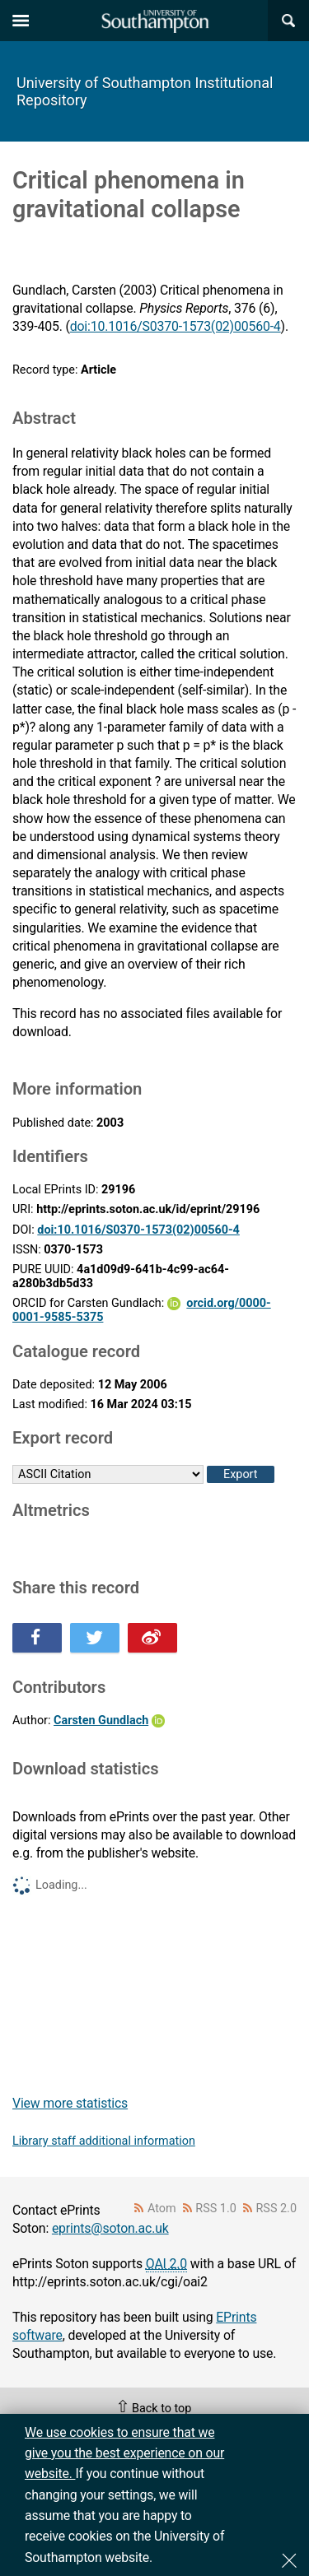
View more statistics (70, 2103)
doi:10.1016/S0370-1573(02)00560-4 (175, 326)
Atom (161, 2209)
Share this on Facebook (37, 1638)
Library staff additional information (103, 2141)
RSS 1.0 (215, 2209)
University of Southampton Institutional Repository (144, 91)
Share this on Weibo (152, 1638)
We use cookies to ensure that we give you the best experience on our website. (124, 2453)
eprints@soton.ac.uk (110, 2228)
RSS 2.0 (276, 2209)
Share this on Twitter (94, 1638)
